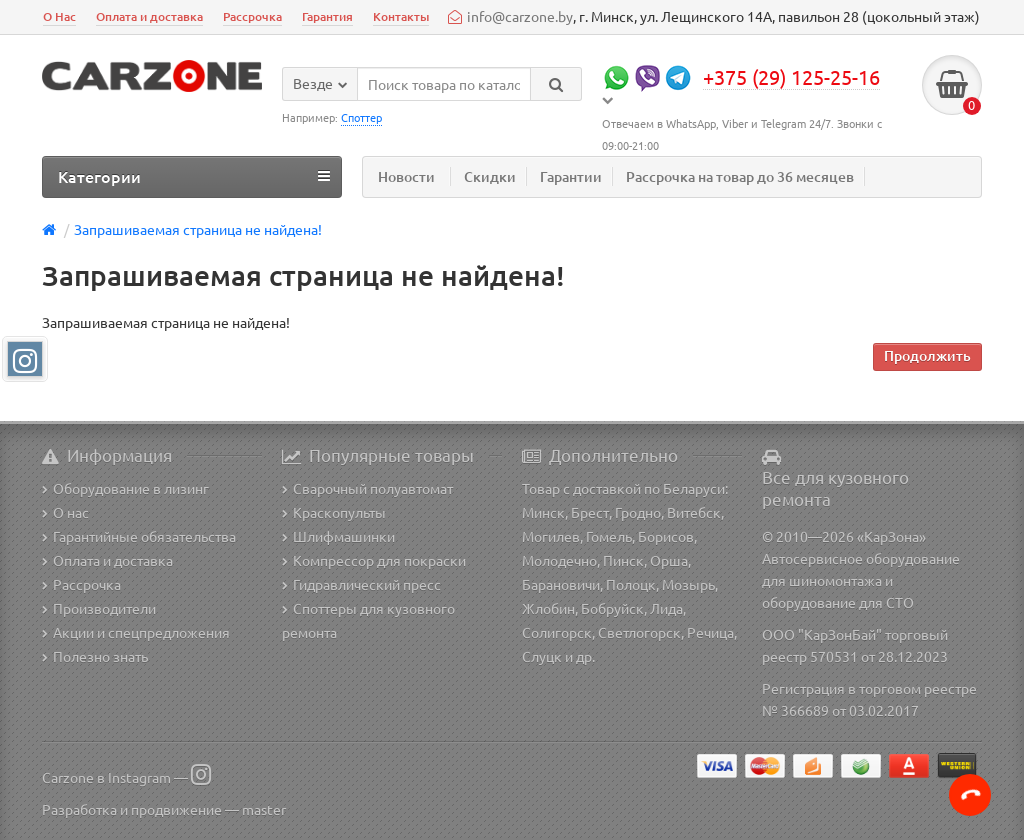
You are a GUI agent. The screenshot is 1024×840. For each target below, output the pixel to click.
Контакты (401, 16)
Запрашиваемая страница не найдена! (198, 229)
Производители (99, 608)
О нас (65, 512)
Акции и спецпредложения (136, 632)
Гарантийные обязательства (139, 536)
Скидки (490, 176)
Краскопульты (334, 512)
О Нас (59, 16)
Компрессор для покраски (374, 560)
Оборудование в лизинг (125, 488)
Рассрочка (252, 16)
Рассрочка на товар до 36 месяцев (740, 176)
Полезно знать (95, 656)
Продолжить (927, 355)
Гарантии (571, 176)
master (264, 809)
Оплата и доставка (149, 16)
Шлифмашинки (338, 536)
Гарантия (327, 16)
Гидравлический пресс (361, 584)
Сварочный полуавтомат (367, 488)
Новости (406, 176)
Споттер (361, 117)
